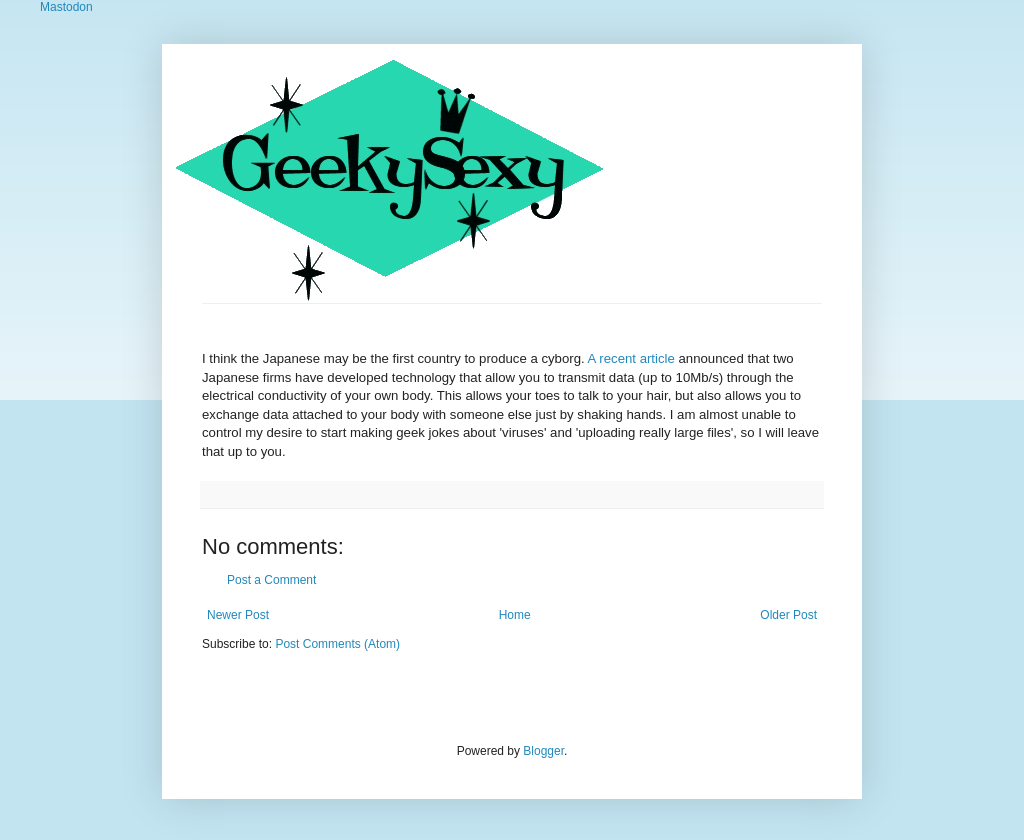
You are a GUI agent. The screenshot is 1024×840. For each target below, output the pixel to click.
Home (515, 615)
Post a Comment (271, 580)
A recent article (631, 358)
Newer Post (238, 615)
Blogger (543, 751)
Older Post (788, 615)
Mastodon (66, 7)
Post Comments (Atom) (337, 644)
